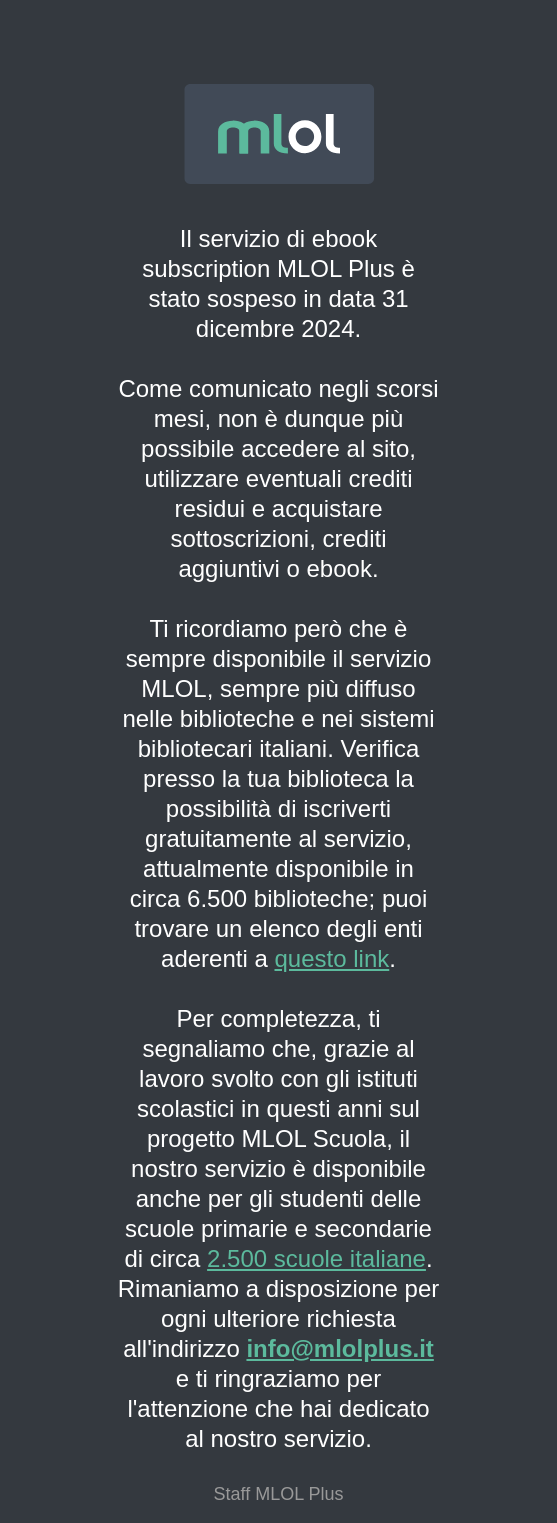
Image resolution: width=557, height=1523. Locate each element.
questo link (332, 958)
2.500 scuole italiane (316, 1258)
